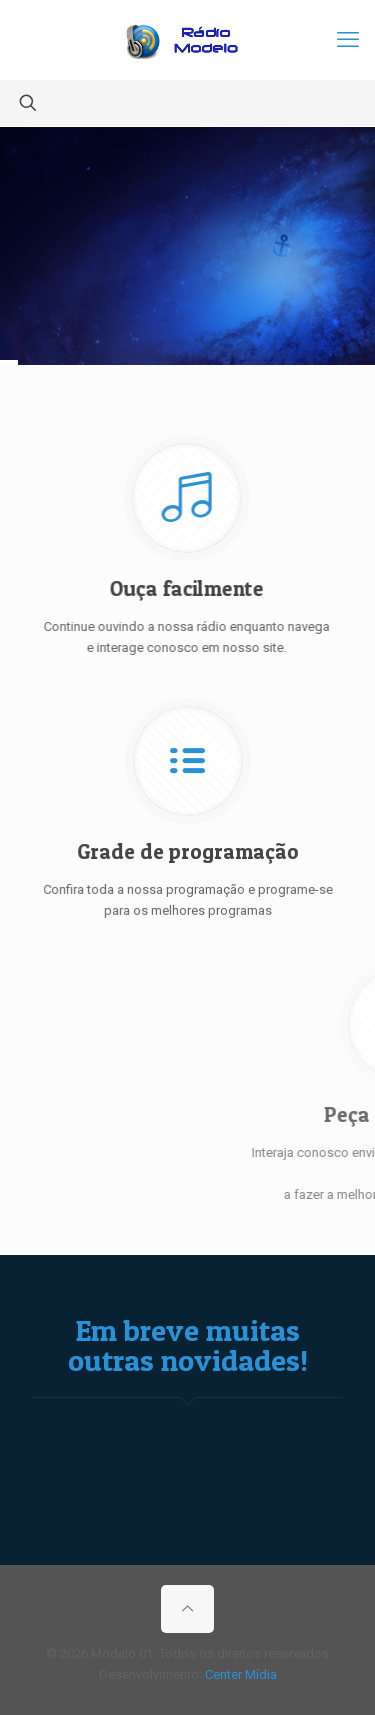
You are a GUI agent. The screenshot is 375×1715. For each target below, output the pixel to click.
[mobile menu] (348, 40)
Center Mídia (241, 1674)
